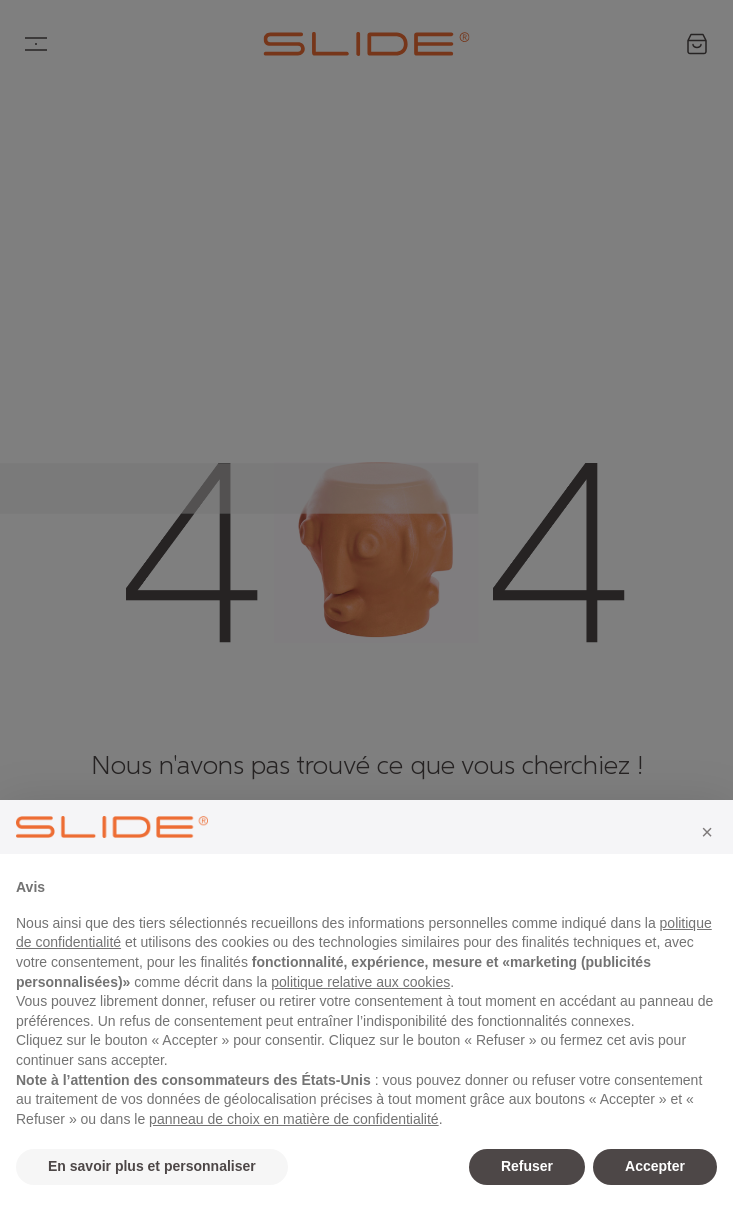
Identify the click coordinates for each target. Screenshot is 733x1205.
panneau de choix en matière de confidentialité (294, 1119)
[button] (707, 832)
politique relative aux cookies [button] (360, 982)
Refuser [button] (527, 1166)
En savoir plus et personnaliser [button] (152, 1166)
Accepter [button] (655, 1166)
